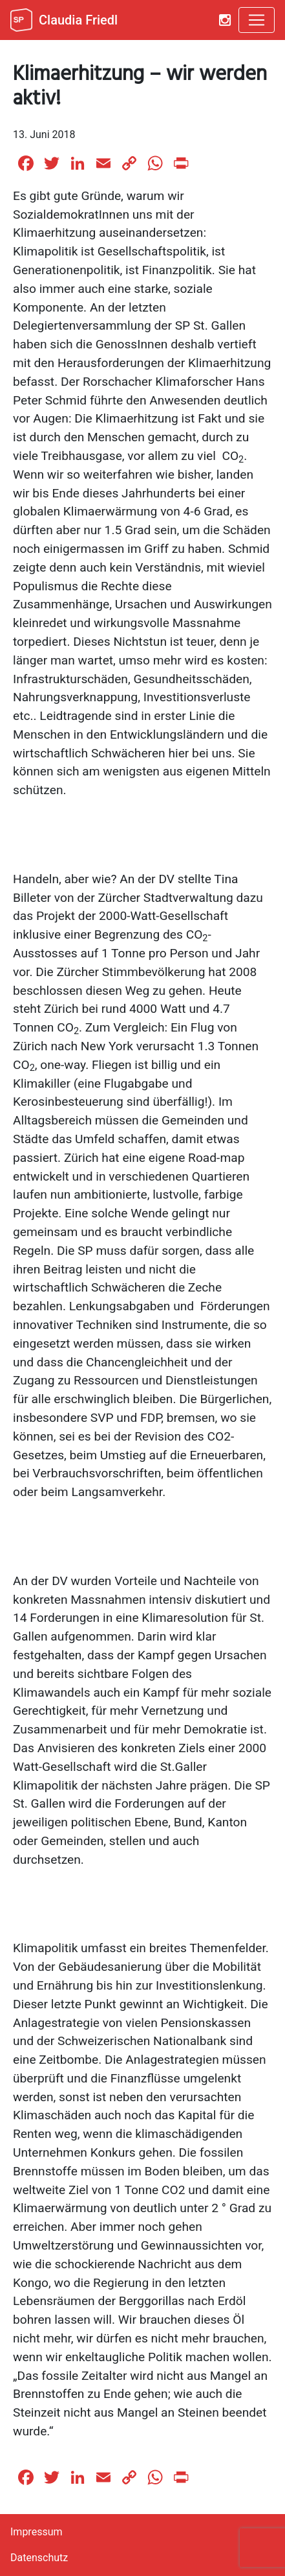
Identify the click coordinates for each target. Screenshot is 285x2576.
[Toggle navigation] (256, 20)
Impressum (36, 2532)
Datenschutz (39, 2557)
